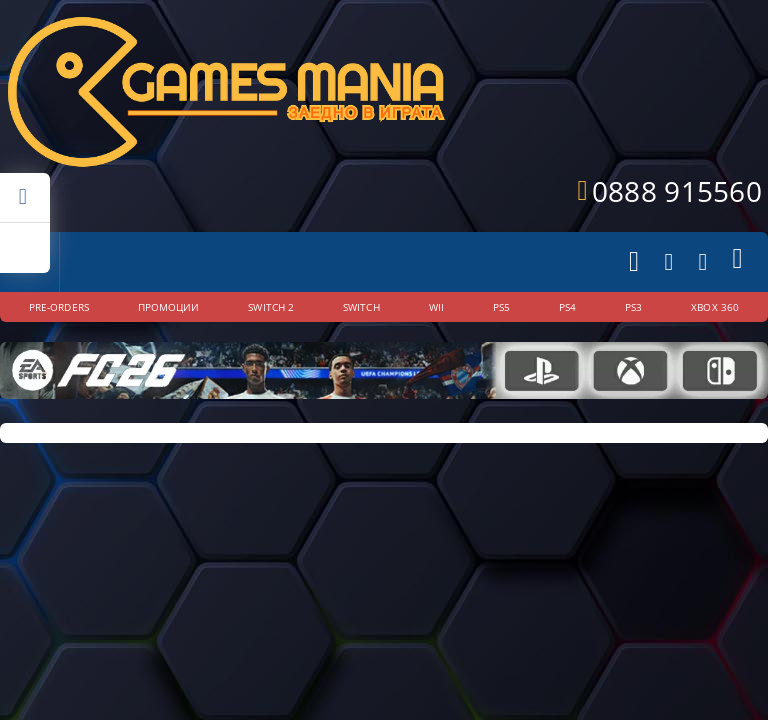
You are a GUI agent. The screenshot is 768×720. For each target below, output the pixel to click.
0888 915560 (677, 191)
